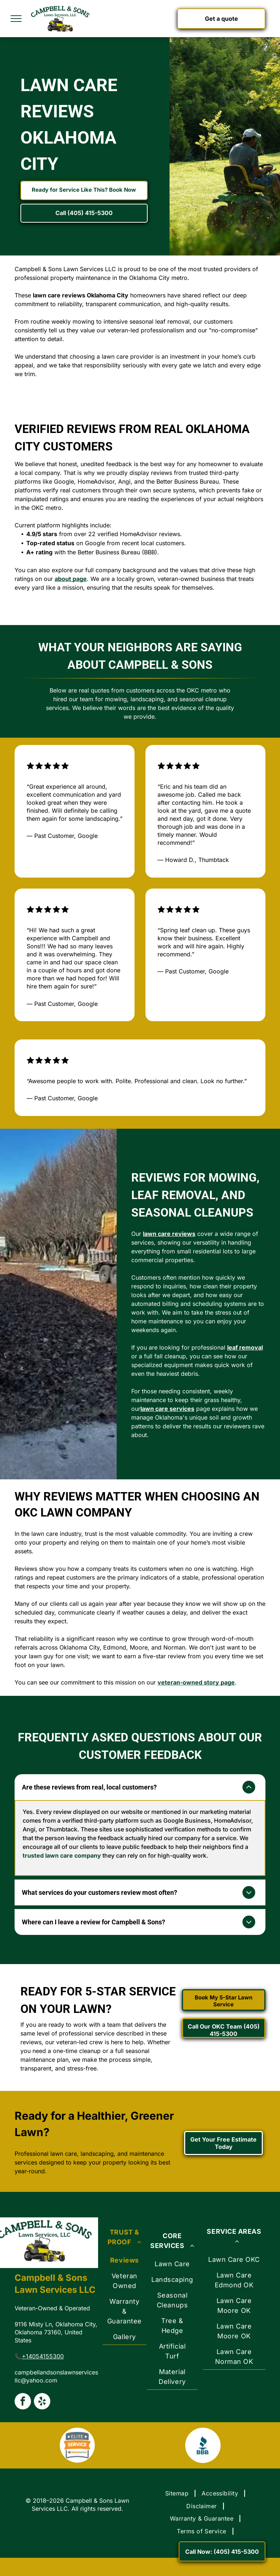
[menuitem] (124, 2283)
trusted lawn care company (62, 1855)
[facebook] (23, 2402)
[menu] (16, 18)
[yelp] (42, 2402)
